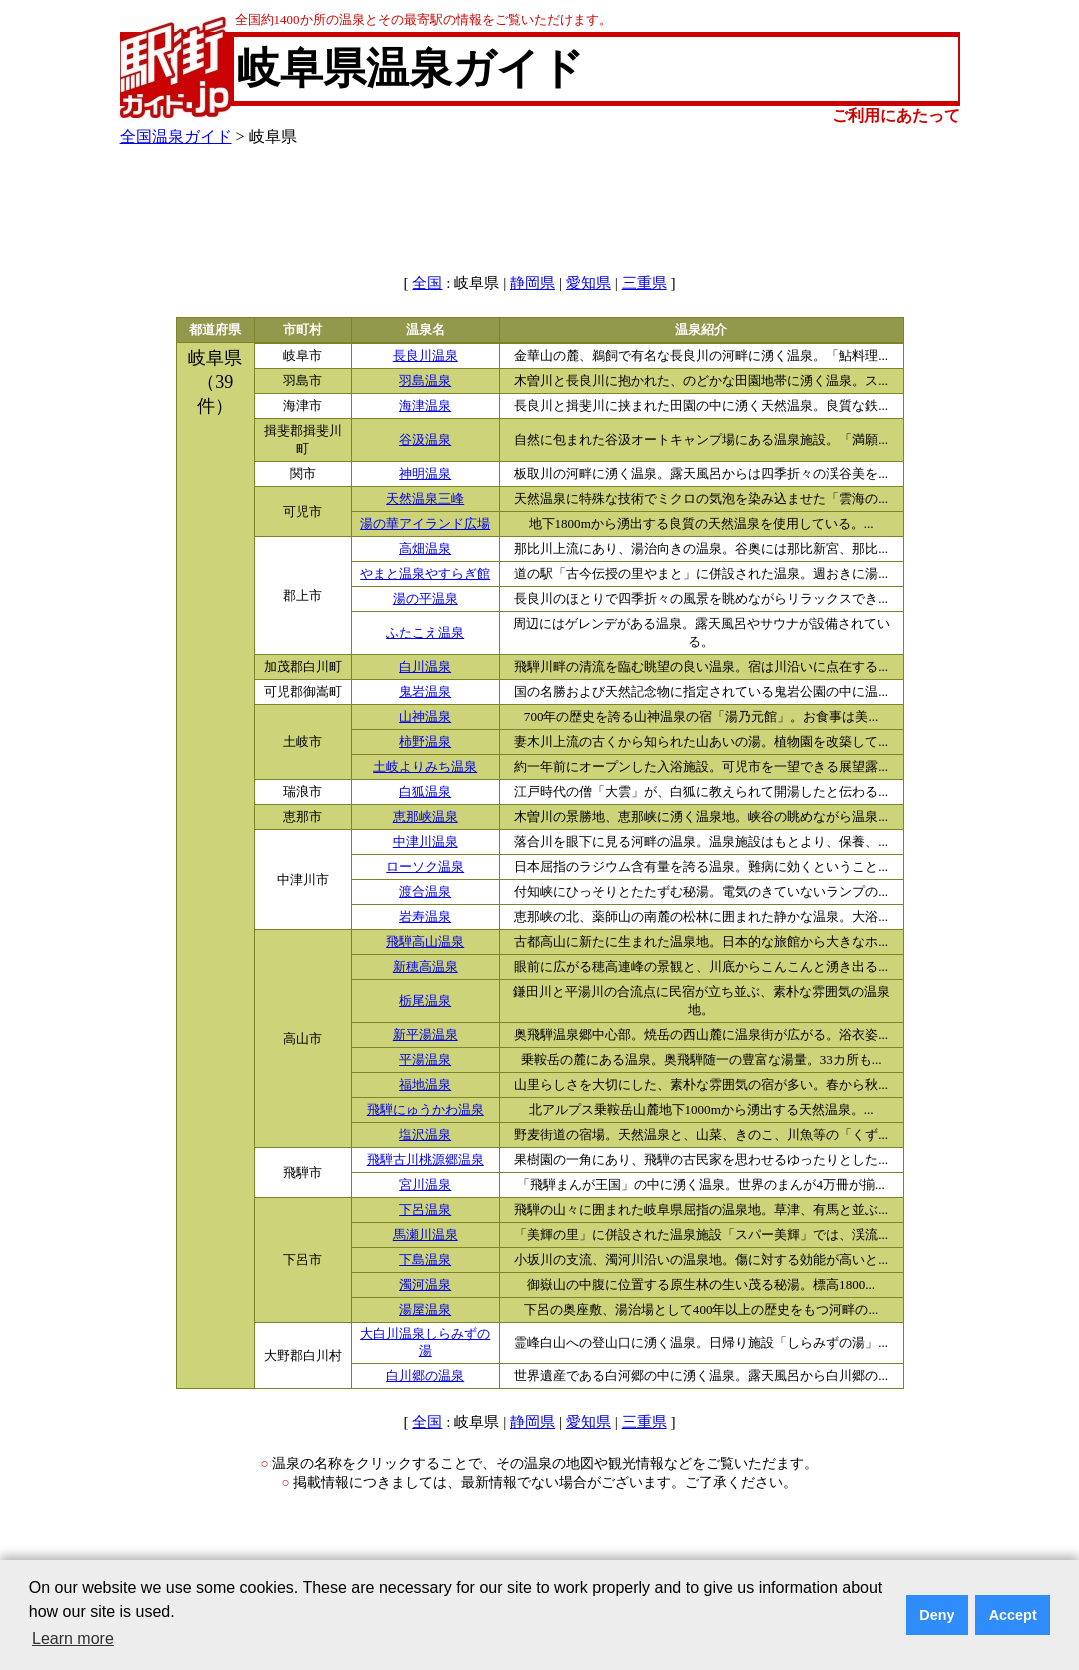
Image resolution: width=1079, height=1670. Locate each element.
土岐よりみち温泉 (425, 767)
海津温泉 (425, 406)
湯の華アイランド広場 (425, 524)
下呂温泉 (425, 1210)
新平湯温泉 (425, 1035)
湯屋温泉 (425, 1310)
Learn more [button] (73, 1638)
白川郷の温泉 (425, 1376)
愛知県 (588, 283)
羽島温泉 (425, 381)
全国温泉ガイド (176, 136)
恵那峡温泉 (425, 817)
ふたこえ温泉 (425, 633)
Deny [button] (936, 1615)
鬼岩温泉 (425, 692)
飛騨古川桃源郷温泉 (425, 1160)
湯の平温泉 (425, 599)
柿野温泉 (425, 742)
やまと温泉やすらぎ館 (425, 574)
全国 (427, 283)
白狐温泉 (425, 792)
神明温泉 (425, 474)
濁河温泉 (425, 1285)
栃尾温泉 (425, 1001)
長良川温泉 (425, 356)
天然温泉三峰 (425, 499)
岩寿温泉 (425, 917)
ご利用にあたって (896, 115)
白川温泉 (425, 667)
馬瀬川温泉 (425, 1235)
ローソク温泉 (425, 867)
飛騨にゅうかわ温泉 (425, 1110)
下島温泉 (425, 1260)
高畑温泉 (425, 549)
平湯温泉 (425, 1060)
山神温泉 (425, 717)
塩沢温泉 (425, 1135)
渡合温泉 (425, 892)
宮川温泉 (425, 1185)
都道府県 (215, 330)
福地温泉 (425, 1085)
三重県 (644, 283)
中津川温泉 (425, 842)
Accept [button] (1013, 1615)
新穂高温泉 (425, 967)
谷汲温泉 (425, 440)
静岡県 (532, 283)
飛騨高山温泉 (425, 942)
